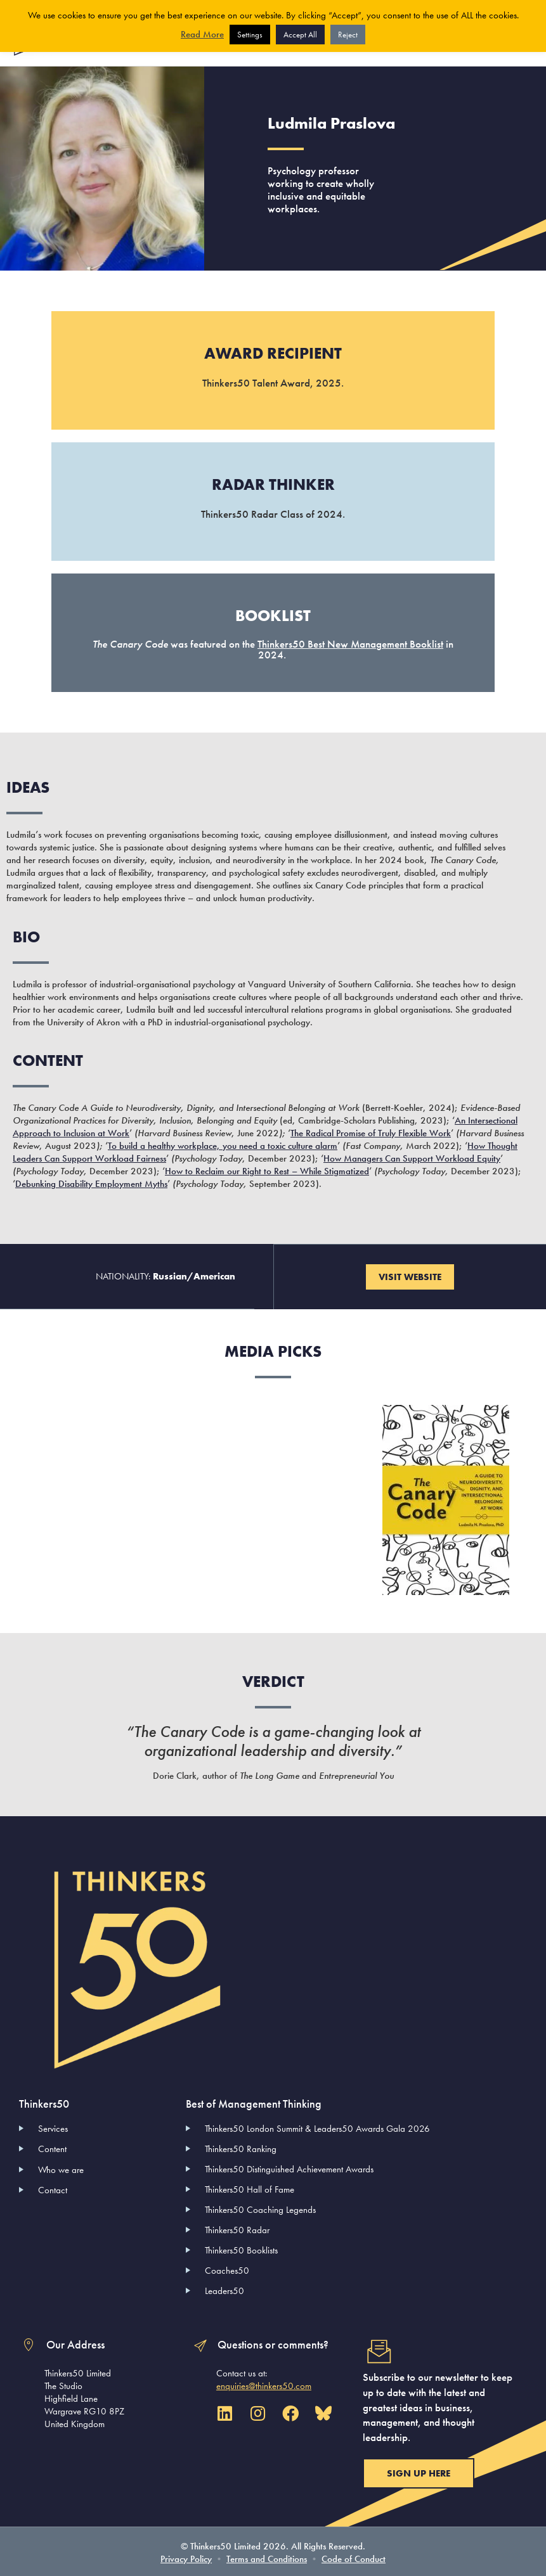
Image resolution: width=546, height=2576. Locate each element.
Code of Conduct (354, 2557)
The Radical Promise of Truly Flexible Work (370, 1131)
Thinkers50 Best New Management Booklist (350, 643)
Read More (202, 34)
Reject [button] (348, 34)
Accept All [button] (300, 34)
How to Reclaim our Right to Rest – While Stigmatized (267, 1169)
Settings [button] (250, 34)
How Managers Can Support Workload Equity (411, 1157)
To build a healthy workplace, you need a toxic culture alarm (222, 1144)
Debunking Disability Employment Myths (91, 1182)
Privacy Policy (186, 2557)
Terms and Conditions (266, 2557)
